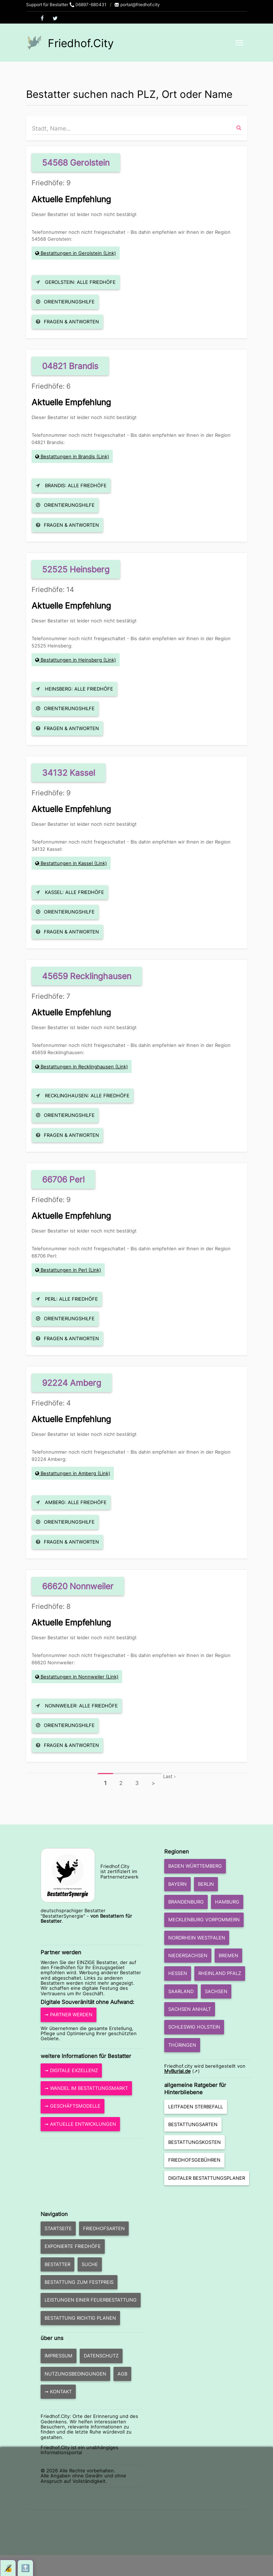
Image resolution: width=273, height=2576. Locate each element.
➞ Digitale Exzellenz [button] (71, 2070)
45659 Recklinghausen (86, 976)
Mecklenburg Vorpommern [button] (204, 1919)
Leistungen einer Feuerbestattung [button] (91, 2300)
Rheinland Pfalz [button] (219, 1973)
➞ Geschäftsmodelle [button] (72, 2106)
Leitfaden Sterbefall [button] (195, 2106)
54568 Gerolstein (75, 162)
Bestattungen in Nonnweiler (72, 1677)
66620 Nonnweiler (77, 1586)
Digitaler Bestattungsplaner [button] (206, 2178)
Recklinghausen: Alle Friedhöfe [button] (82, 1095)
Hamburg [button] (227, 1902)
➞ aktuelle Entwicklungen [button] (80, 2124)
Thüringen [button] (182, 2045)
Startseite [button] (58, 2228)
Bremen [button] (228, 1955)
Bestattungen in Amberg (68, 1473)
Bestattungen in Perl (64, 1270)
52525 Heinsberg (75, 569)
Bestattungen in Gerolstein (71, 253)
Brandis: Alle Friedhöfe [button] (71, 485)
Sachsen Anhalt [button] (189, 2009)
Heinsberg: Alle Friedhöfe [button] (74, 689)
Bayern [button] (177, 1884)
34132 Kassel (68, 773)
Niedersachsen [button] (187, 1955)
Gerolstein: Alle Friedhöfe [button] (76, 282)
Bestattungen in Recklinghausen (77, 1066)
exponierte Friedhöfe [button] (73, 2246)
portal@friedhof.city (137, 4)
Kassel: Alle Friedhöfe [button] (70, 892)
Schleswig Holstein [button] (194, 2027)
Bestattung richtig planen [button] (80, 2318)
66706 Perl (63, 1179)
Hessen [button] (177, 1973)
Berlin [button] (206, 1884)
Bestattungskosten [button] (194, 2142)
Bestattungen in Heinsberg (71, 660)
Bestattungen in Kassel (67, 863)
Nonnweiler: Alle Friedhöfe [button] (77, 1706)
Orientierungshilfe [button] (65, 302)
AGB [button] (122, 2374)
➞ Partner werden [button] (68, 2014)
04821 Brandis (70, 366)
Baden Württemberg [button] (195, 1866)
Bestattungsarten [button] (193, 2124)
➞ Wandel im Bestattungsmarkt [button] (86, 2088)
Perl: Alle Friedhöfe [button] (67, 1299)
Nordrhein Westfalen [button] (196, 1938)
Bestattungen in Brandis (68, 456)
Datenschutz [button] (101, 2355)
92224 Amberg (71, 1383)
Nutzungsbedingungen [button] (75, 2374)
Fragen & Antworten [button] (67, 321)
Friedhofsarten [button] (104, 2228)
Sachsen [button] (216, 1991)
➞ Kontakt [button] (58, 2391)
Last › (169, 1776)
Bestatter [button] (57, 2264)
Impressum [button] (59, 2355)
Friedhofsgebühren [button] (194, 2160)
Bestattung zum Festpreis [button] (79, 2282)
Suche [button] (90, 2264)
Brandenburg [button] (186, 1902)
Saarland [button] (181, 1991)
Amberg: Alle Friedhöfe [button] (71, 1502)
